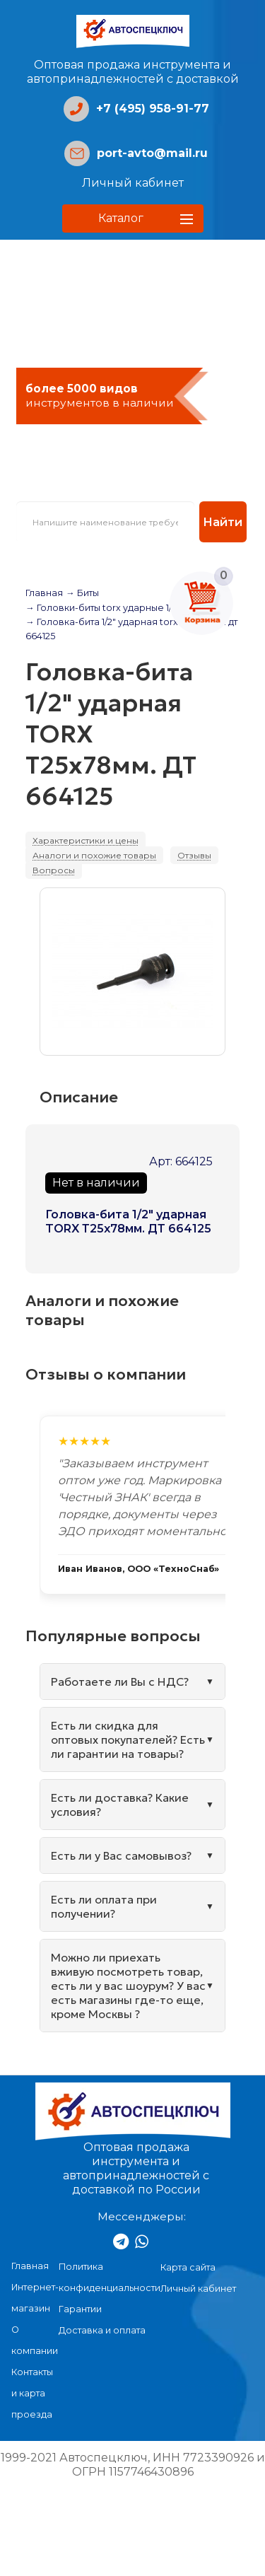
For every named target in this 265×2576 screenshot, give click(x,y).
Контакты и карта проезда (32, 2393)
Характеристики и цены (86, 840)
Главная (44, 593)
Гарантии (80, 2309)
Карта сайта (188, 2267)
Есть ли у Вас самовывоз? (121, 1855)
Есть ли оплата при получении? (104, 1906)
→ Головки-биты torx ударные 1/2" (102, 607)
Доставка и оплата (102, 2330)
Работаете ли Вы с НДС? (120, 1681)
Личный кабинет (133, 183)
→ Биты (82, 593)
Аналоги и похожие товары (94, 855)
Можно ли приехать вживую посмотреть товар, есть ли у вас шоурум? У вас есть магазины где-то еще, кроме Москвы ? (128, 1985)
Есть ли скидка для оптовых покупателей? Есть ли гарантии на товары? (128, 1739)
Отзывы (194, 855)
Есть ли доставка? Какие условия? (120, 1804)
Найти (222, 522)
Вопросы (54, 870)
